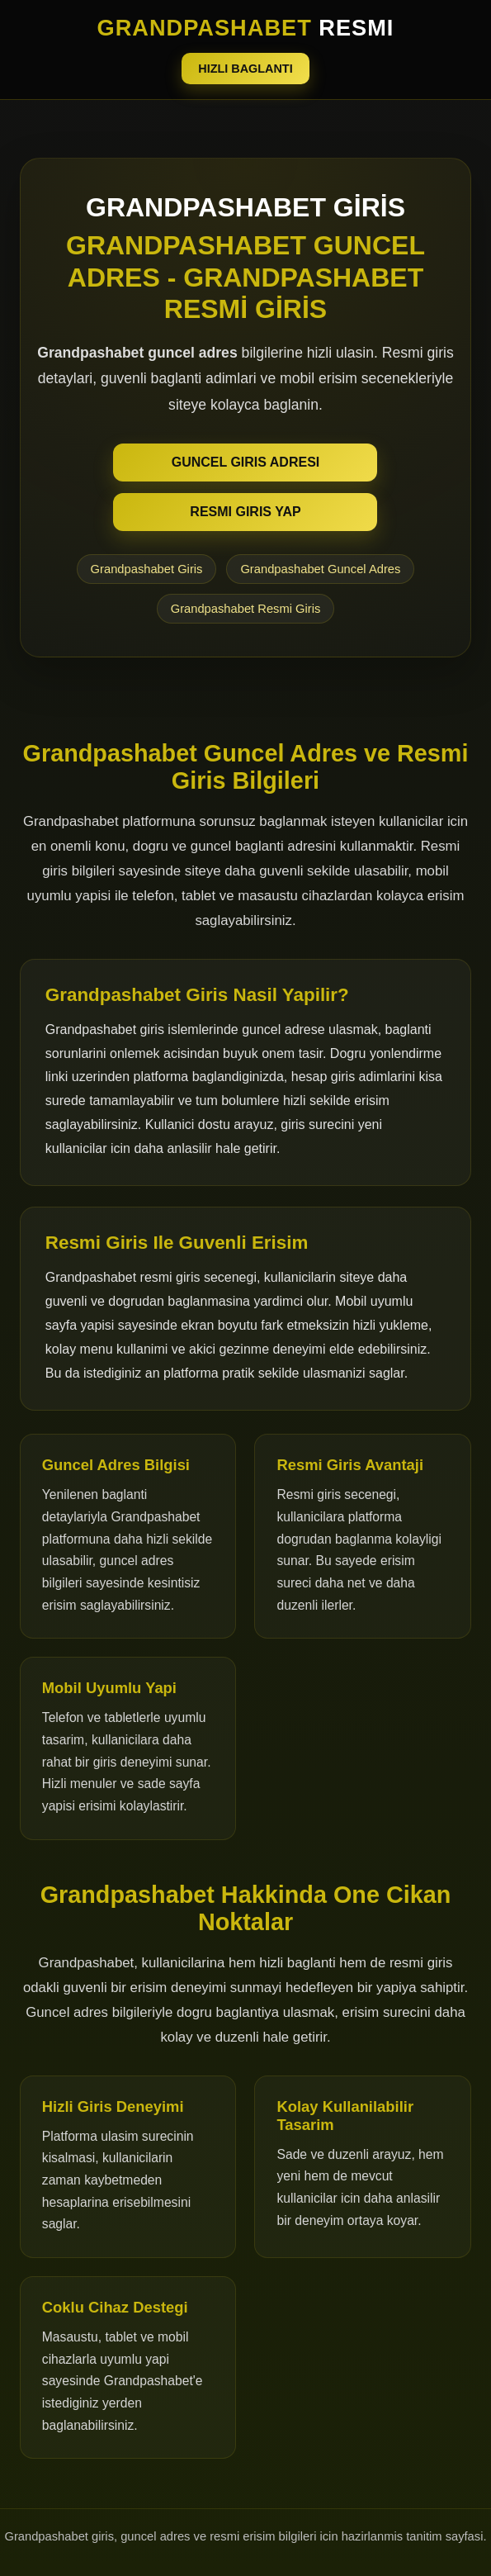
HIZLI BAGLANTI (245, 68)
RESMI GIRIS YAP (245, 512)
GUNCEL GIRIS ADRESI (246, 462)
